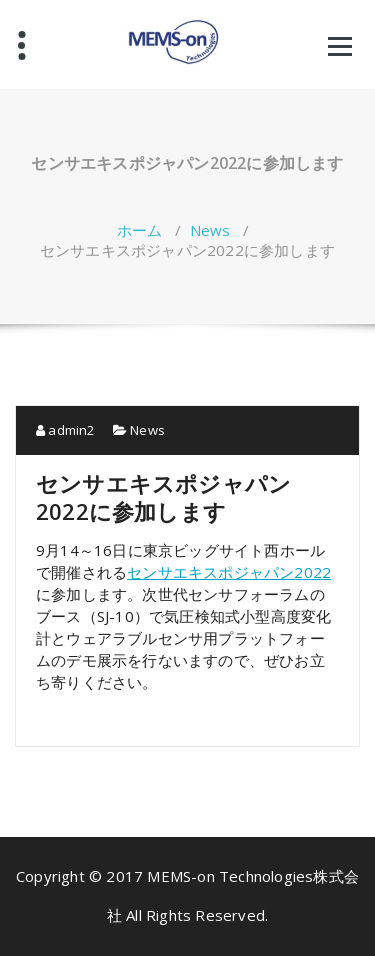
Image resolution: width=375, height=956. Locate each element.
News (210, 230)
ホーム (140, 230)
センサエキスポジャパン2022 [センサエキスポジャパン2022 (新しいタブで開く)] (229, 572)
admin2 (65, 430)
